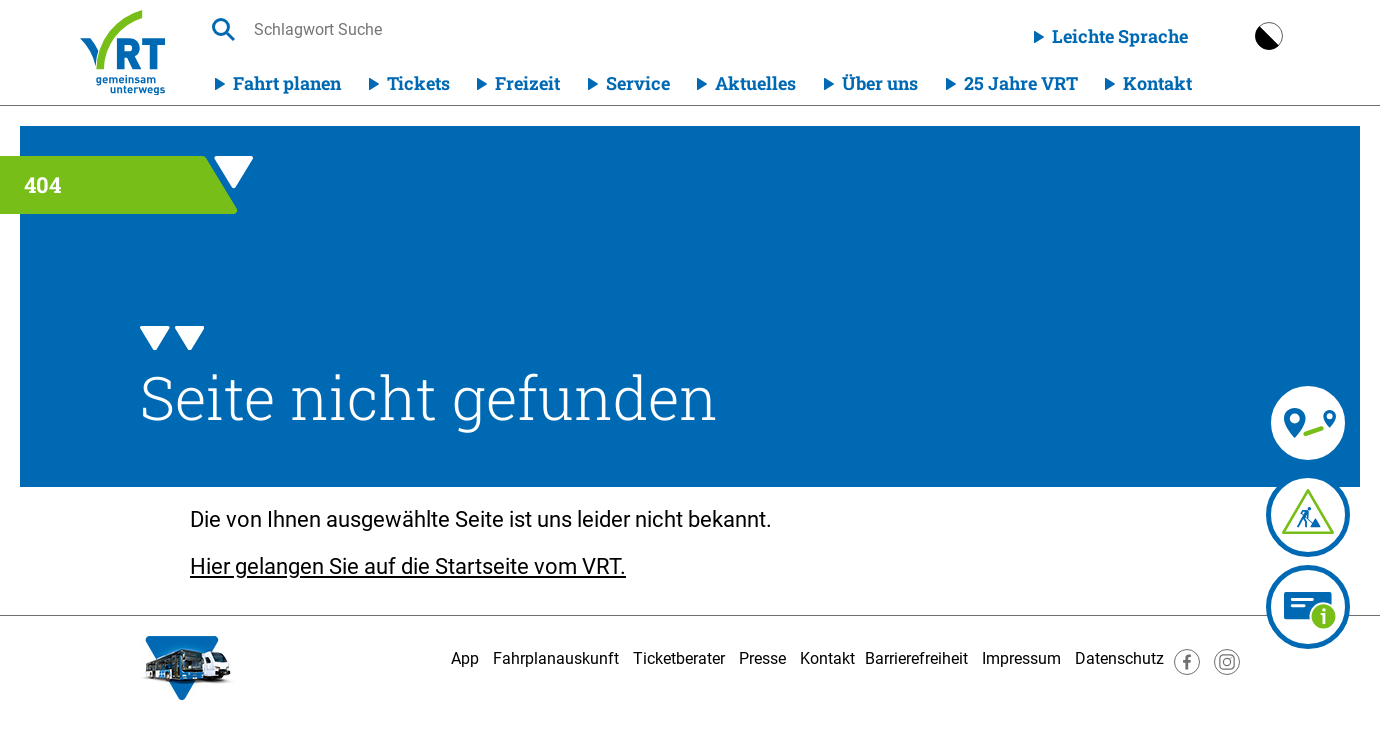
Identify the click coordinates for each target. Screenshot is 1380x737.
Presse (762, 658)
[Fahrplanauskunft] (1232, 423)
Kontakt (1157, 83)
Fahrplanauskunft (556, 658)
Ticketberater (679, 658)
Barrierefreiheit (916, 658)
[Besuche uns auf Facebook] (1187, 669)
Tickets (418, 83)
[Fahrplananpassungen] (1213, 515)
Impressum (1021, 658)
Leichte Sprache (1120, 36)
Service (638, 83)
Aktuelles (755, 83)
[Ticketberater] (1308, 607)
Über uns (880, 83)
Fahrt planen (287, 83)
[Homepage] (122, 52)
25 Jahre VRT (1021, 83)
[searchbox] (443, 29)
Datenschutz (1119, 658)
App (465, 658)
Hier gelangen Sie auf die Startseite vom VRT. (408, 566)
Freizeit (527, 83)
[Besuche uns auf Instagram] (1227, 669)
